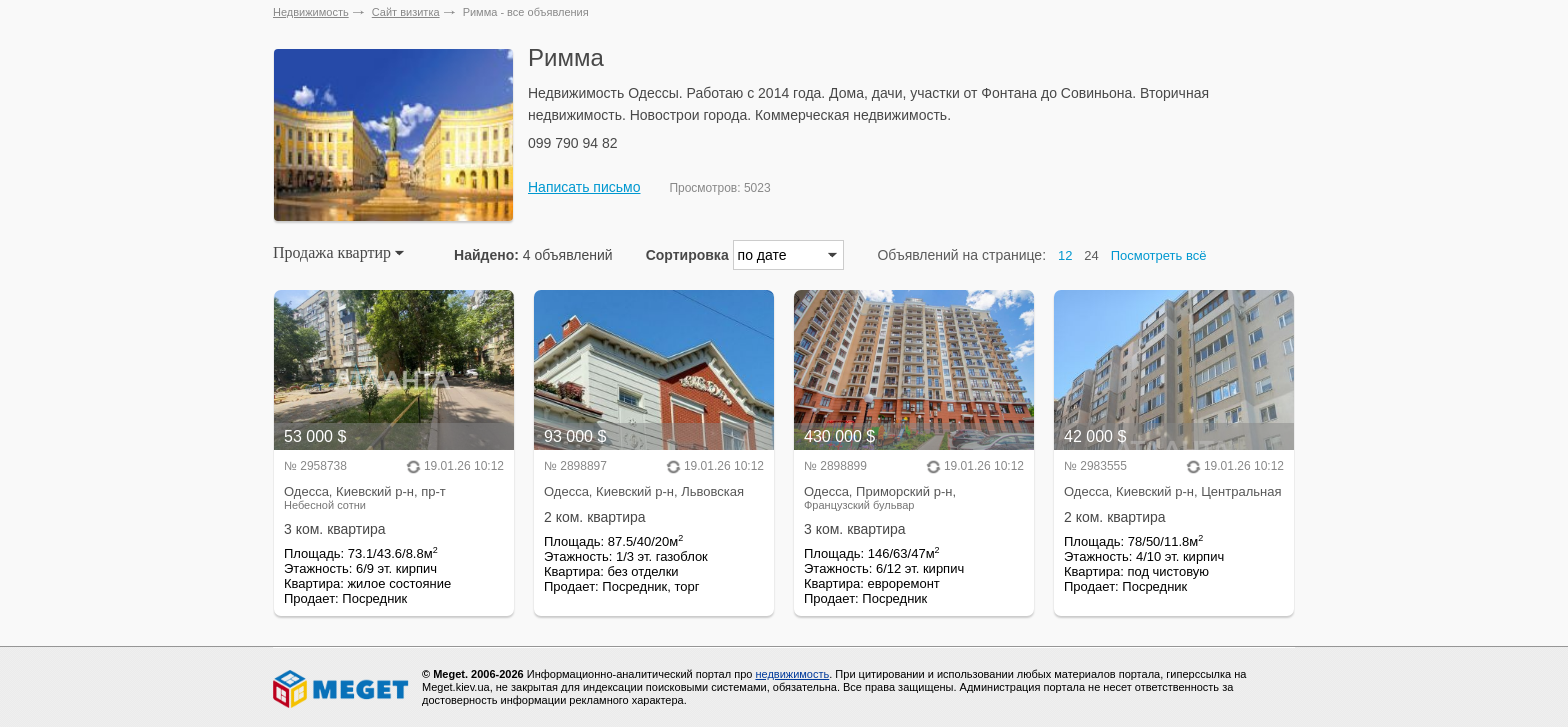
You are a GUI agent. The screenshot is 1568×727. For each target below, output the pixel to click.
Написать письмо (584, 187)
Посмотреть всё (1159, 255)
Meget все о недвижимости (342, 689)
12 (1065, 255)
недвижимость (792, 674)
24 (1091, 255)
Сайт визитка (406, 12)
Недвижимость (311, 12)
